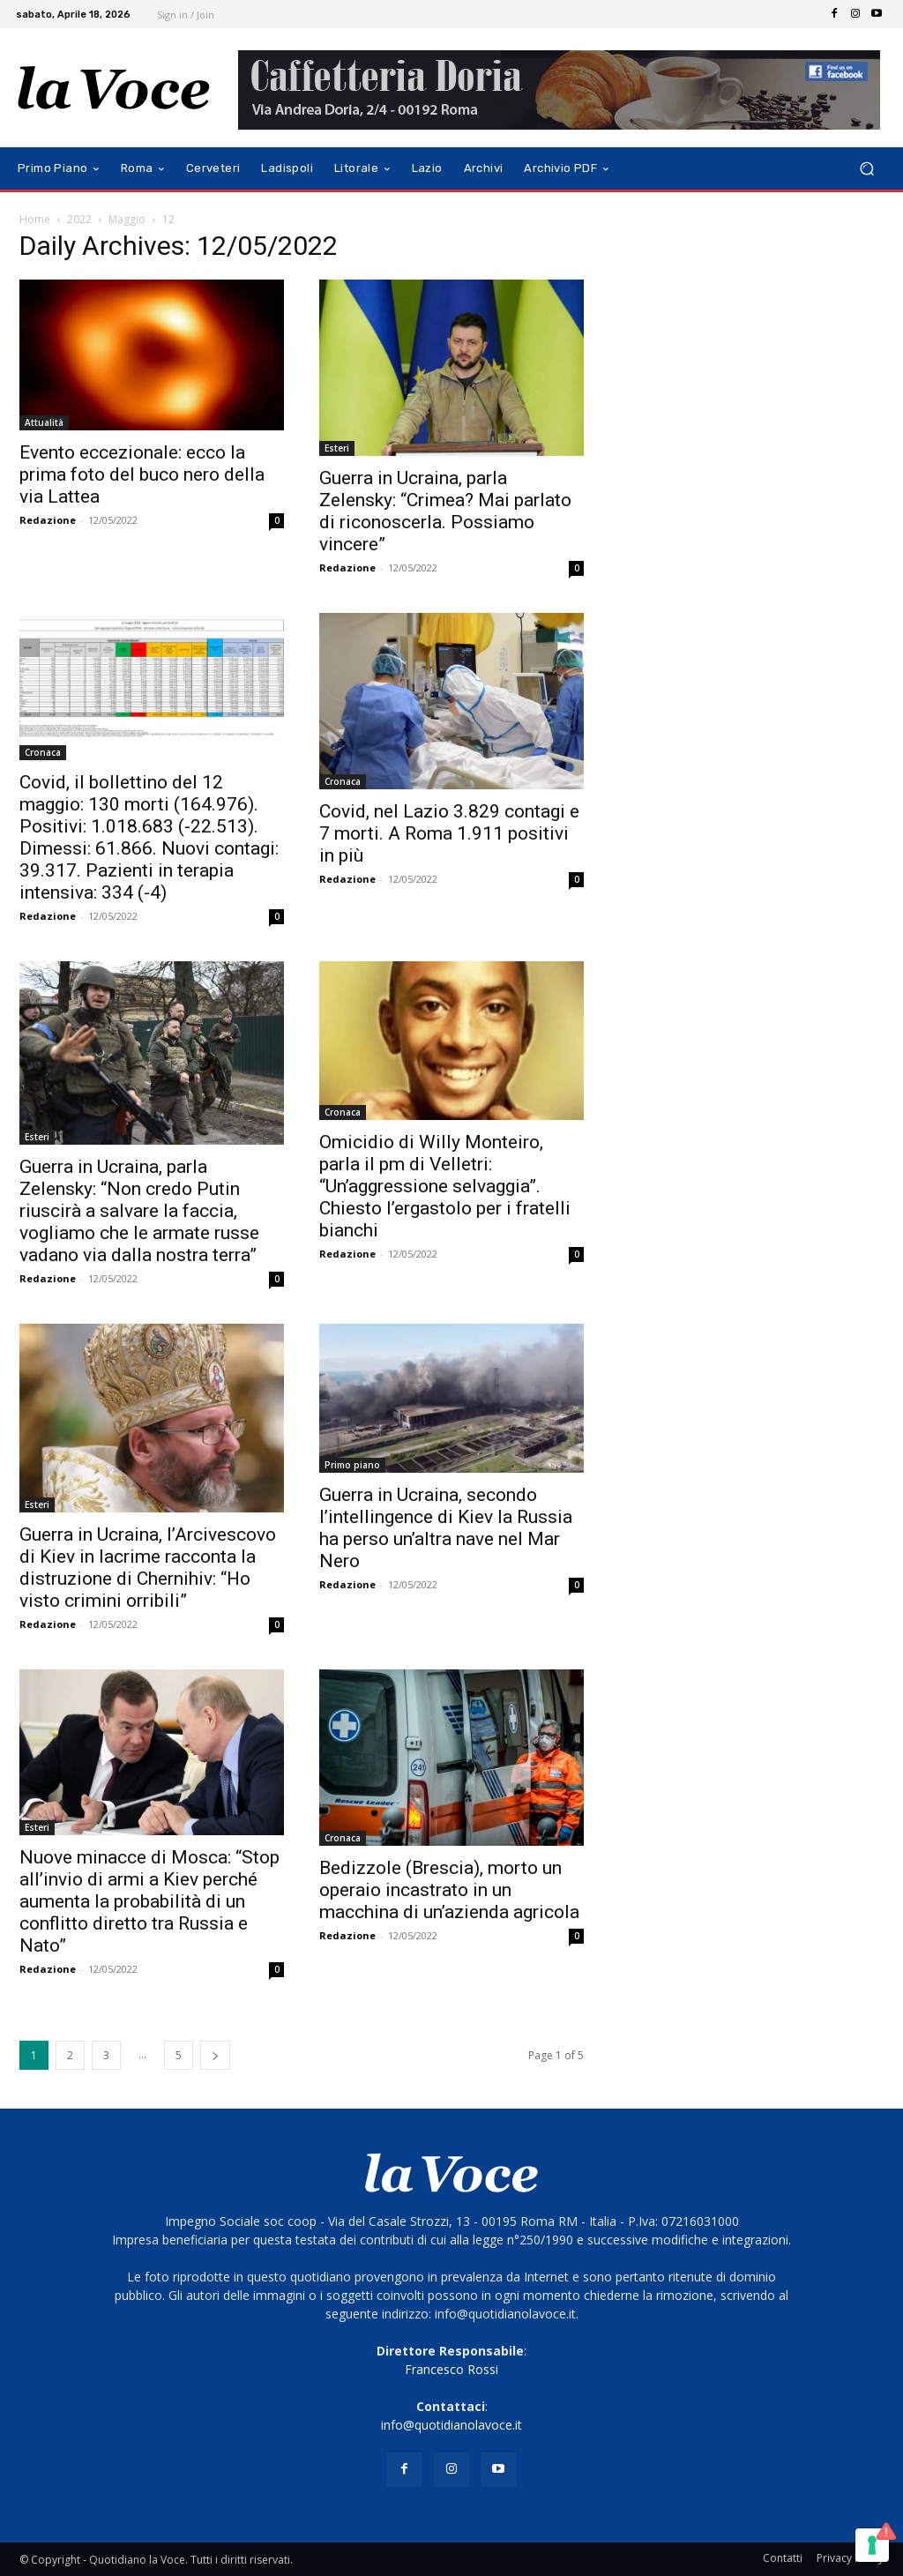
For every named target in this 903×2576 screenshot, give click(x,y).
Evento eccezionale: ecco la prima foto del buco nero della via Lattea (142, 474)
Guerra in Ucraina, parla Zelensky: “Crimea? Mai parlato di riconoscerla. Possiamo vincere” (445, 511)
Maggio (127, 219)
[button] (866, 169)
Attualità (44, 422)
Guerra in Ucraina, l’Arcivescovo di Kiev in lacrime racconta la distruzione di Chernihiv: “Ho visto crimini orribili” (147, 1567)
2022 (79, 219)
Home (34, 219)
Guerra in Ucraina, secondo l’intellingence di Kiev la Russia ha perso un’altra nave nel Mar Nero (445, 1528)
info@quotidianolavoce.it (451, 2424)
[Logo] (114, 88)
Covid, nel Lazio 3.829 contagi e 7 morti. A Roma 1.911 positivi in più (449, 833)
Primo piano (352, 1465)
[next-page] (215, 2055)
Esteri (337, 448)
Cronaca (43, 752)
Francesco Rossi (451, 2369)
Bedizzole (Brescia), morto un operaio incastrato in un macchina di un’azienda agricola (449, 1890)
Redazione (47, 519)
